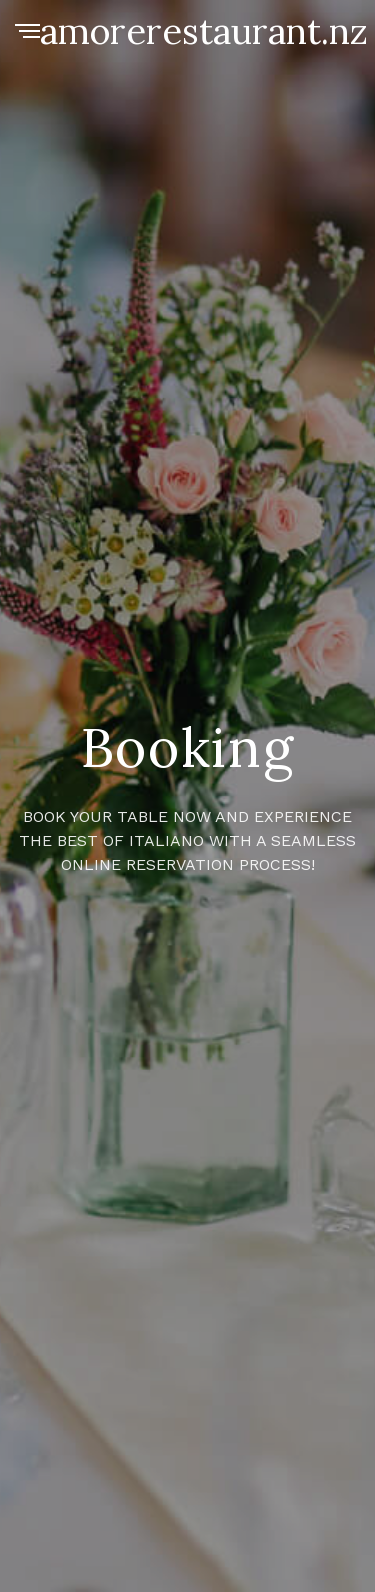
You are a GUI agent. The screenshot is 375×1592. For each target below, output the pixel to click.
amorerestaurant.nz (204, 31)
